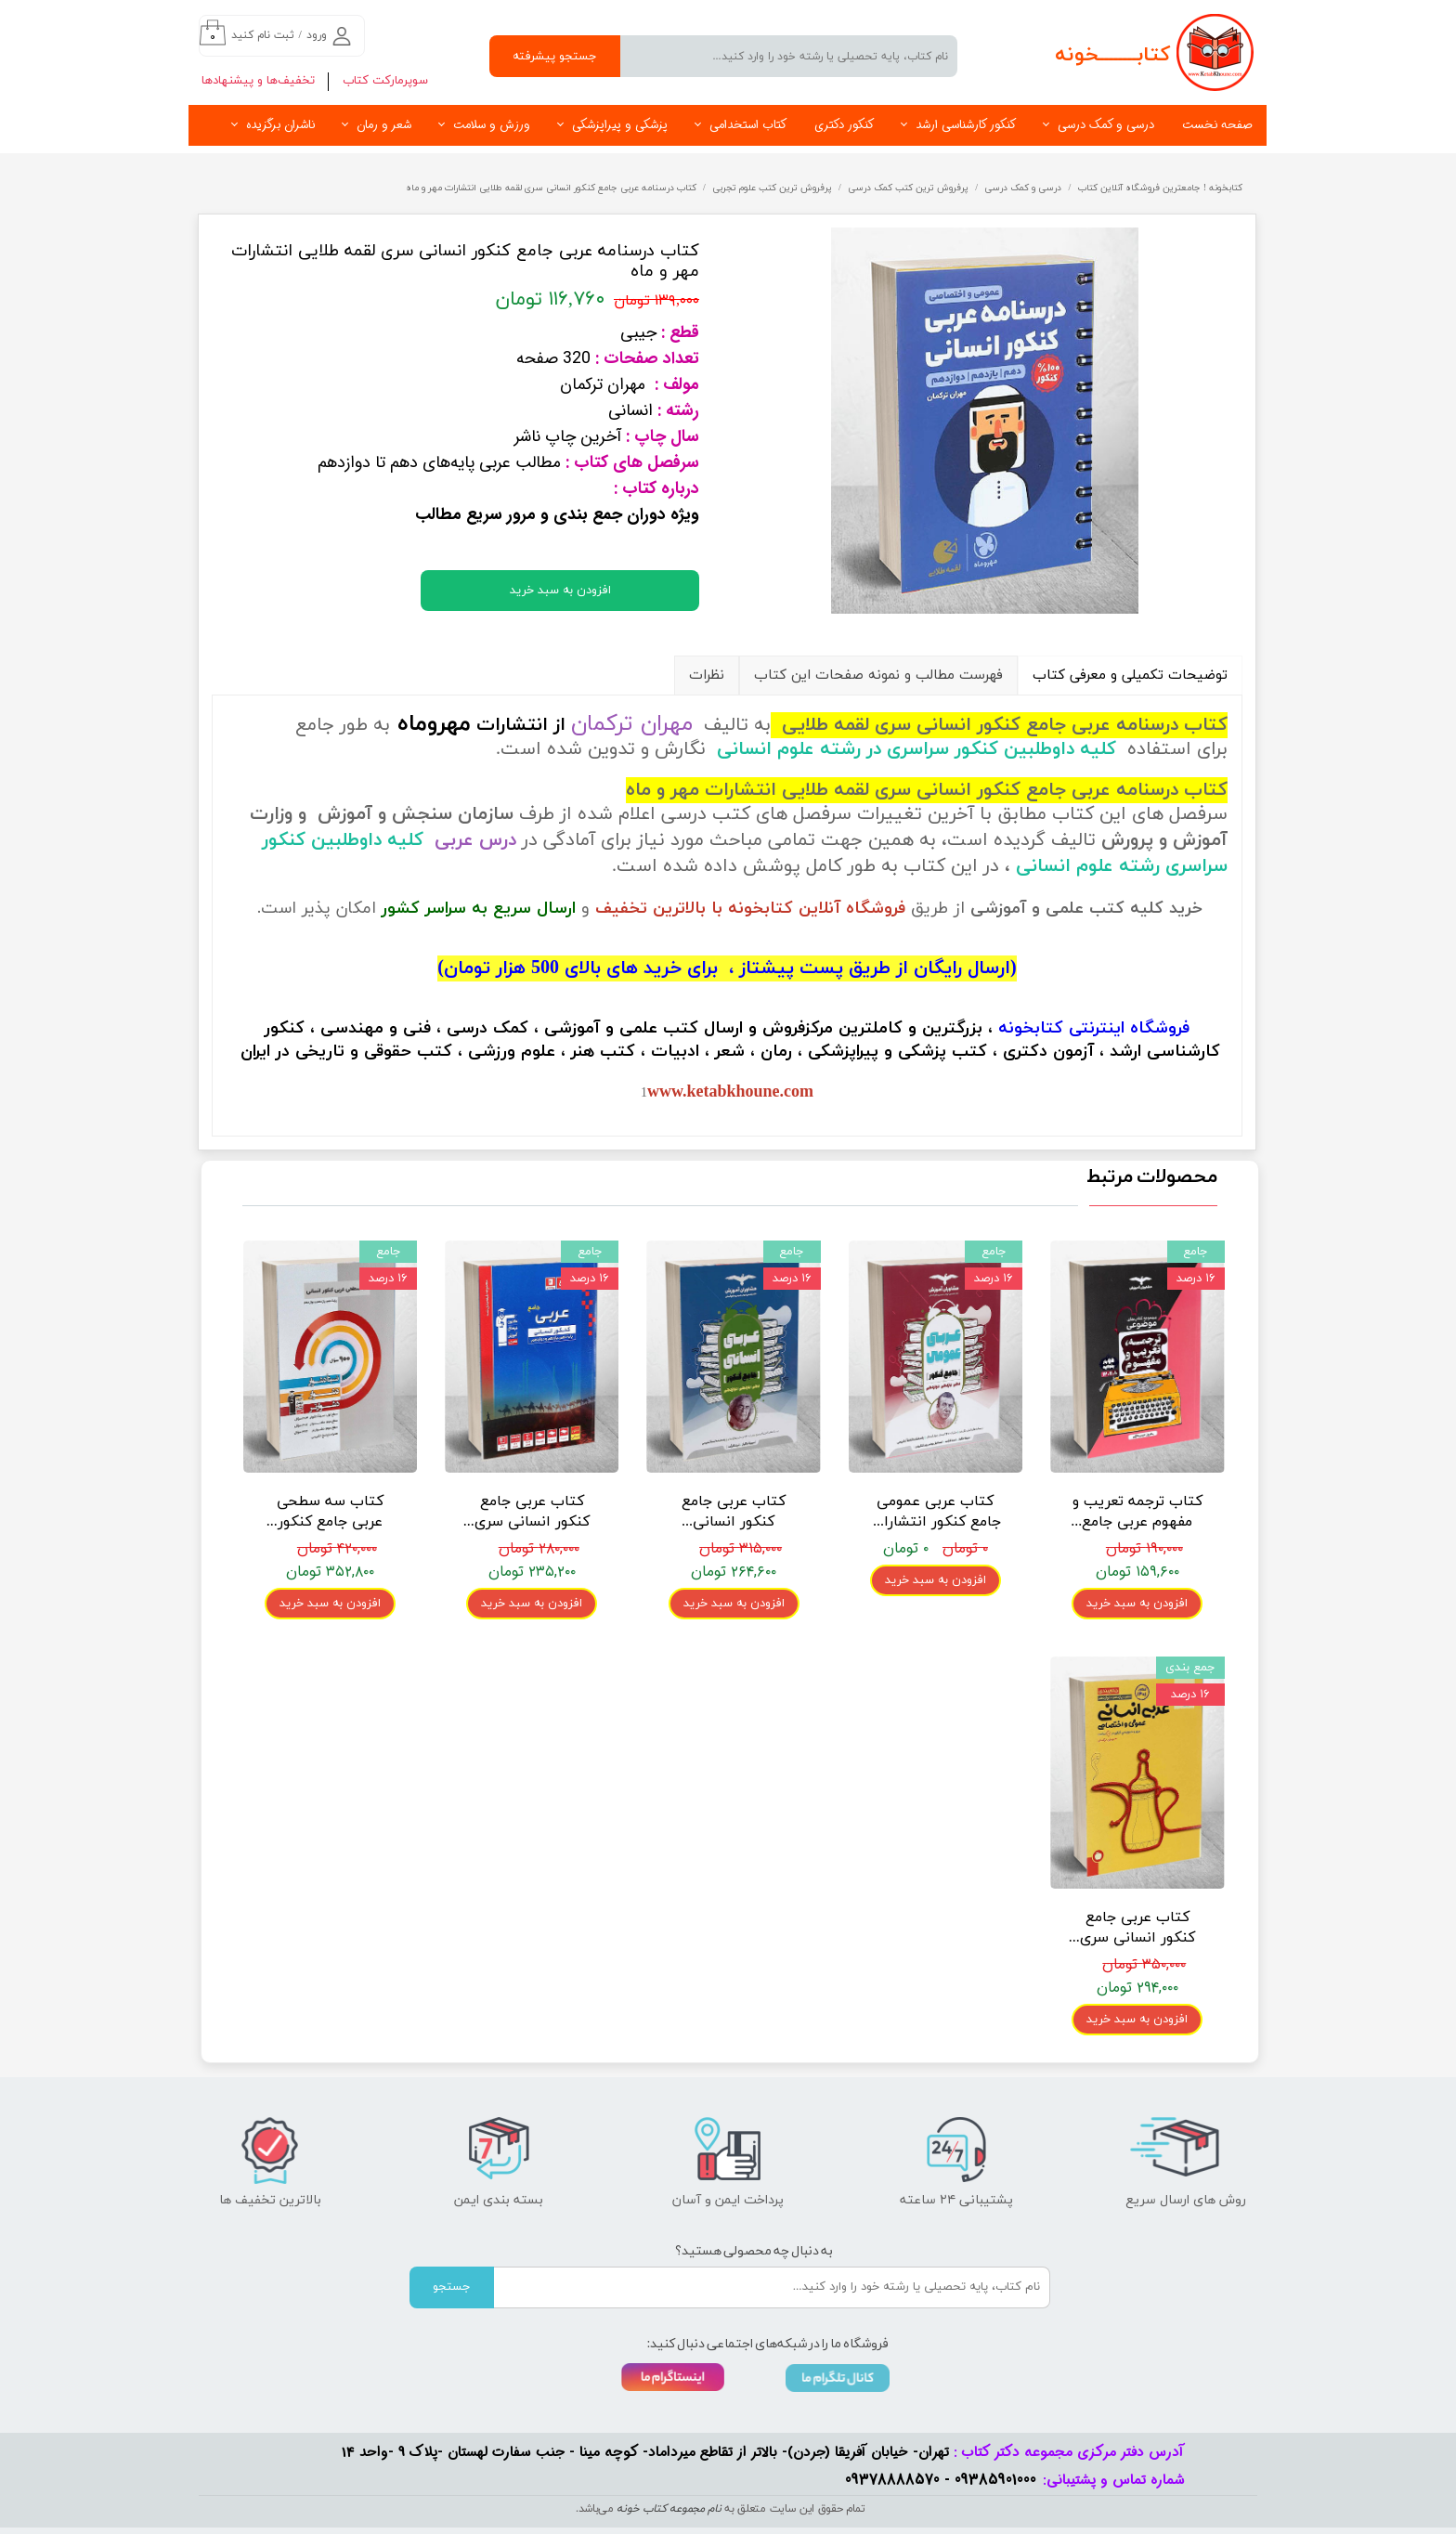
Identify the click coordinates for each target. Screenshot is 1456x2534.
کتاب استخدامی (747, 125)
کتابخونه (1030, 1028)
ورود (316, 35)
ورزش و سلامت (491, 125)
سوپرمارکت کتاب (385, 80)
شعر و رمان (384, 125)
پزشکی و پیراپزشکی (620, 125)
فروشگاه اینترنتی (1129, 1028)
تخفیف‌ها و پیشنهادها (258, 80)
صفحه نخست (1217, 125)
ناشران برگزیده (280, 125)
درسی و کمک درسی (1106, 125)
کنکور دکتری (844, 125)
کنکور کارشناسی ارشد (966, 125)
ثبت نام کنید (262, 35)
